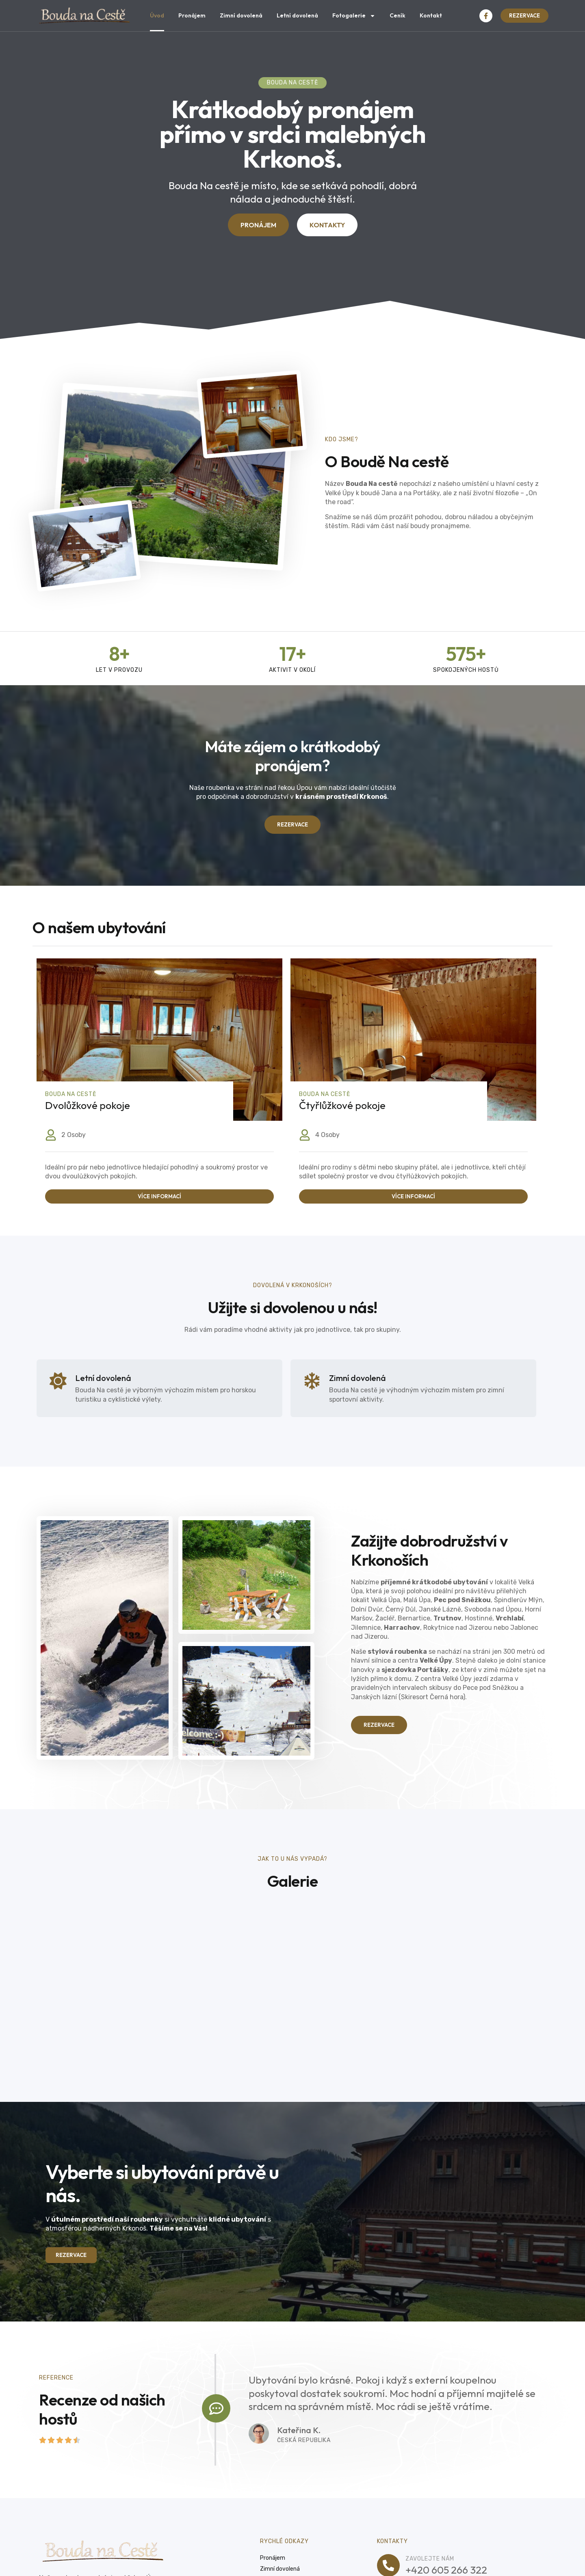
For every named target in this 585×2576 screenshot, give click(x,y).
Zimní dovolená (241, 15)
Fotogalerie (353, 16)
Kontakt (431, 15)
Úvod (157, 15)
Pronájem (192, 15)
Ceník (397, 15)
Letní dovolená (297, 15)
